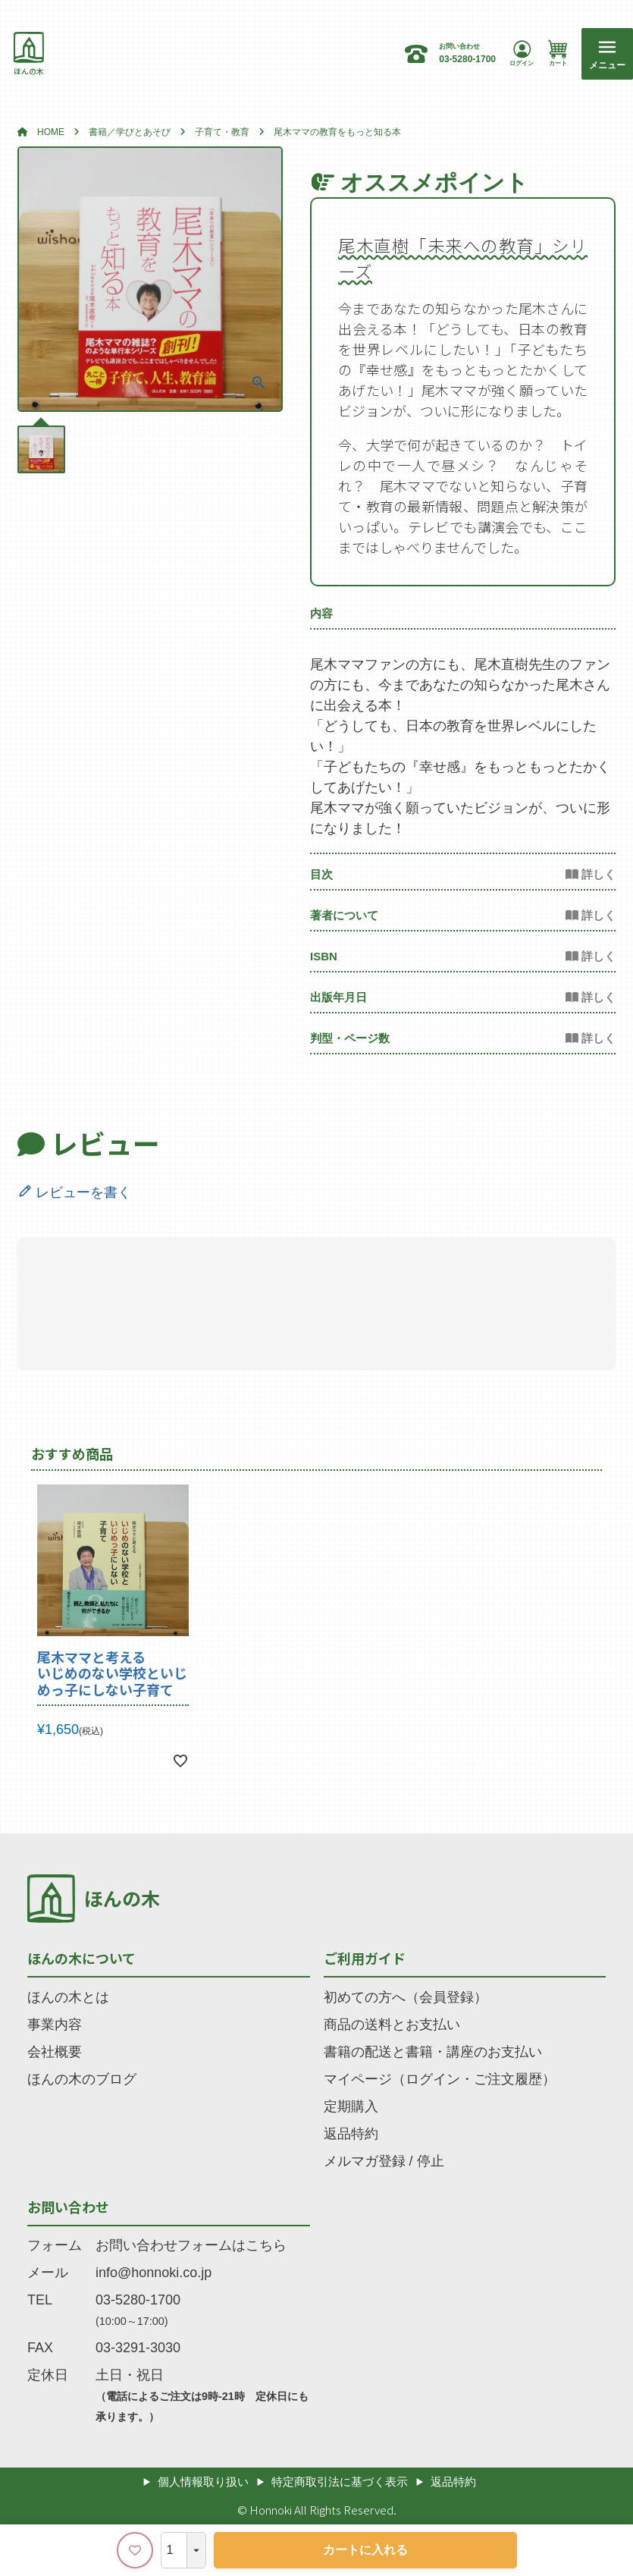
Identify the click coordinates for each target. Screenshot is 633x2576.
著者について (344, 915)
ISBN (323, 956)
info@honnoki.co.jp (154, 2272)
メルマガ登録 (365, 2161)
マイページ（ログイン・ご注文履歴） (440, 2079)
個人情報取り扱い (203, 2481)
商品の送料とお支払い (392, 2024)
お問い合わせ (68, 2206)
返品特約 (351, 2133)
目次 (321, 874)
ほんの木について (81, 1958)
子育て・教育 (222, 132)
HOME (50, 132)
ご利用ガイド (365, 1958)
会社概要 (54, 2051)
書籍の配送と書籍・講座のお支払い (433, 2051)
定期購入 (351, 2106)
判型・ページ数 (350, 1038)
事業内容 (54, 2024)
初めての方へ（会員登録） (405, 1997)
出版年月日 (338, 997)
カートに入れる (365, 2549)
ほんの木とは (68, 1997)
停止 (430, 2161)
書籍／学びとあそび (130, 132)
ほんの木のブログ (81, 2079)
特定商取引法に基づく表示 (339, 2481)
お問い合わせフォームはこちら (191, 2245)
